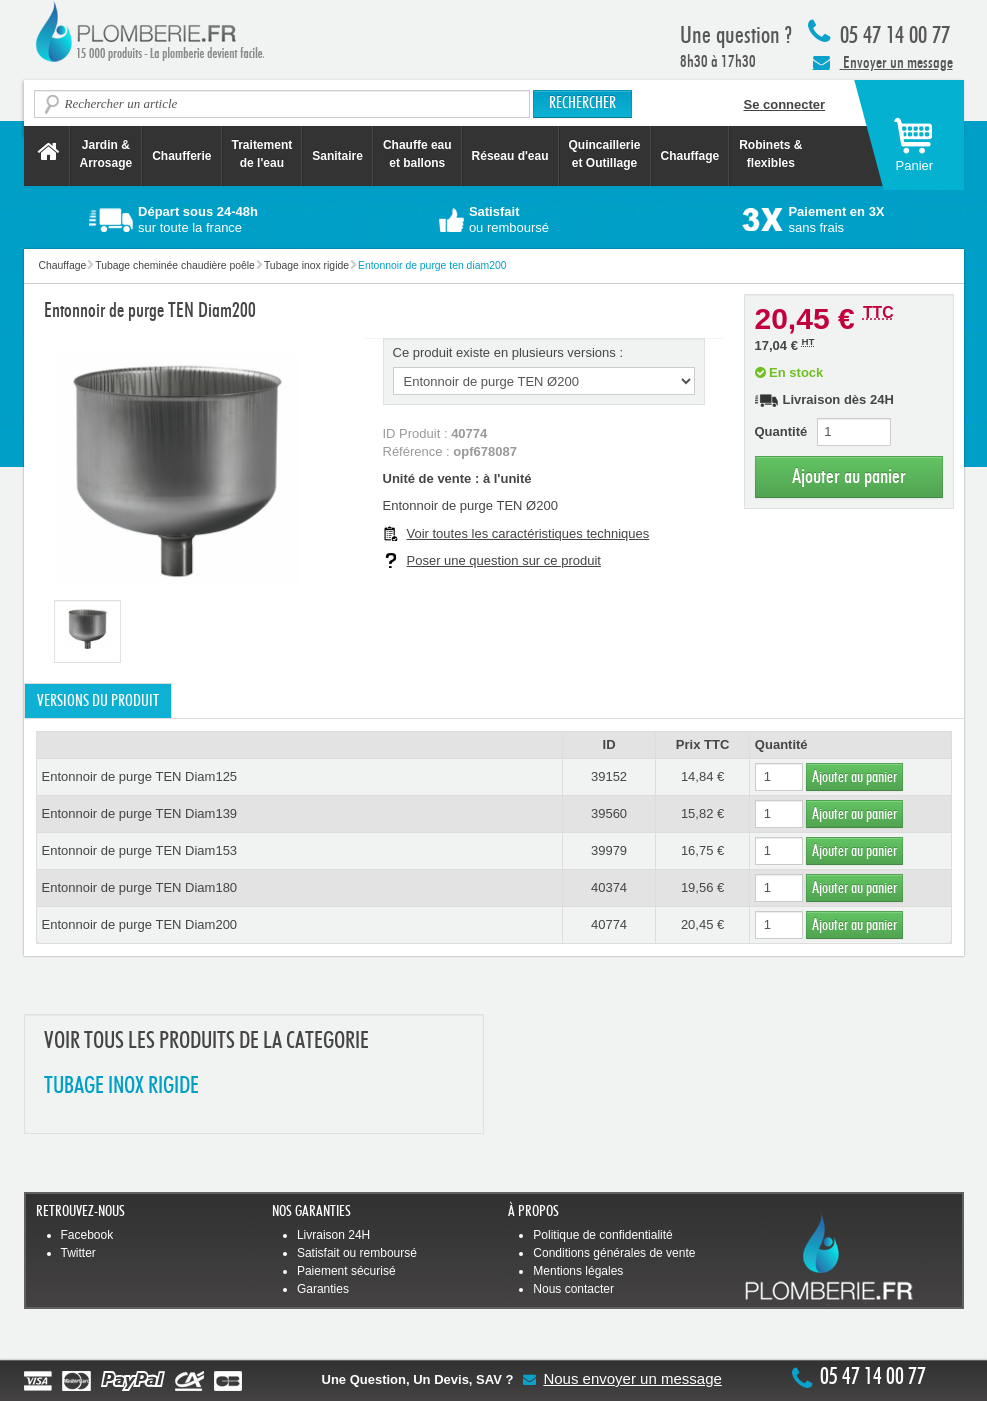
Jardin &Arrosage (106, 154)
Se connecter (785, 104)
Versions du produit (98, 701)
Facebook (87, 1235)
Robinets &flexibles (770, 154)
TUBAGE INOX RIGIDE (121, 1086)
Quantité (781, 431)
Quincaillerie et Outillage (605, 154)
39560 (609, 813)
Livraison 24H (333, 1235)
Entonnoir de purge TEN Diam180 (140, 887)
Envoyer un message (883, 62)
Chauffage (690, 156)
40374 (609, 887)
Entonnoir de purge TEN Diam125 (140, 776)
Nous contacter (573, 1289)
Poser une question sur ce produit (504, 560)
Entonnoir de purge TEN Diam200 (140, 924)
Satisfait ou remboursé (357, 1253)
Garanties (323, 1289)
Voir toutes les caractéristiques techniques (528, 533)
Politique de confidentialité (602, 1235)
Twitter (78, 1253)
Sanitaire (337, 156)
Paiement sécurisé (346, 1271)
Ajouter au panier (849, 476)
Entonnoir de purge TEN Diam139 (140, 813)
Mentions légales (578, 1271)
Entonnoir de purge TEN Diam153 (140, 850)
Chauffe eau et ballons (417, 154)
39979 (609, 850)
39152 (609, 776)
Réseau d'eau (510, 156)
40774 (609, 924)
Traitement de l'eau (262, 154)
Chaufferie (181, 156)
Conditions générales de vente (614, 1253)
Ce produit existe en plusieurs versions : (508, 352)
